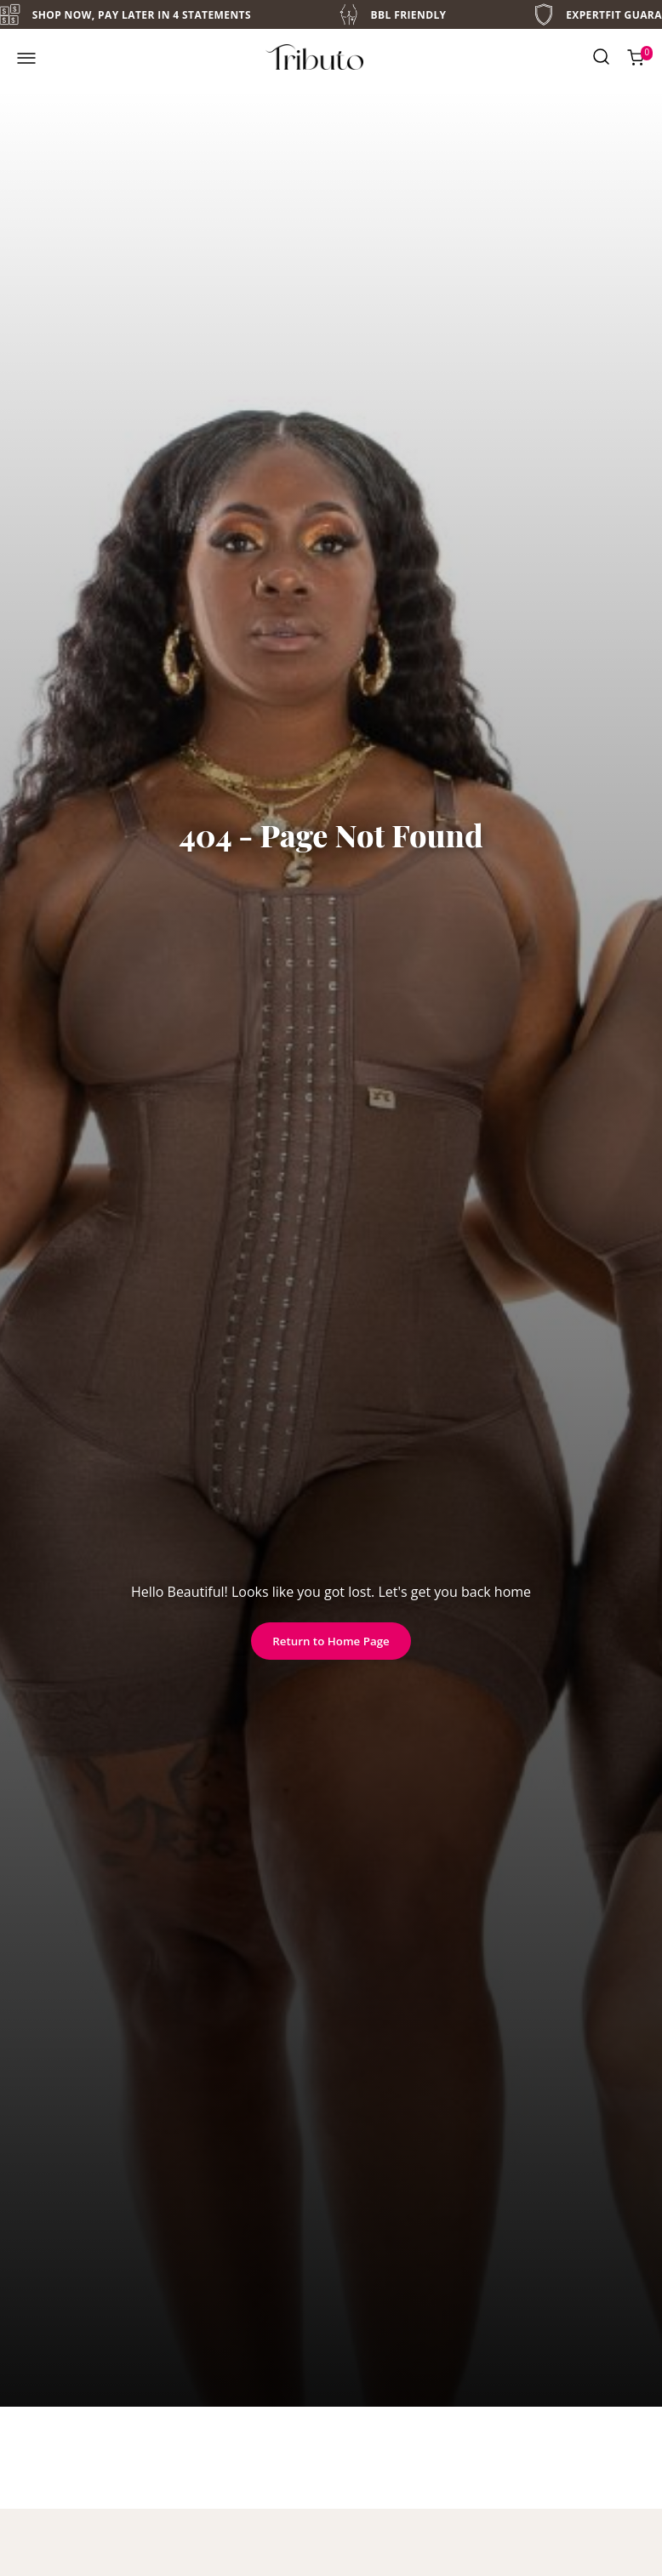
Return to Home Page (330, 1641)
